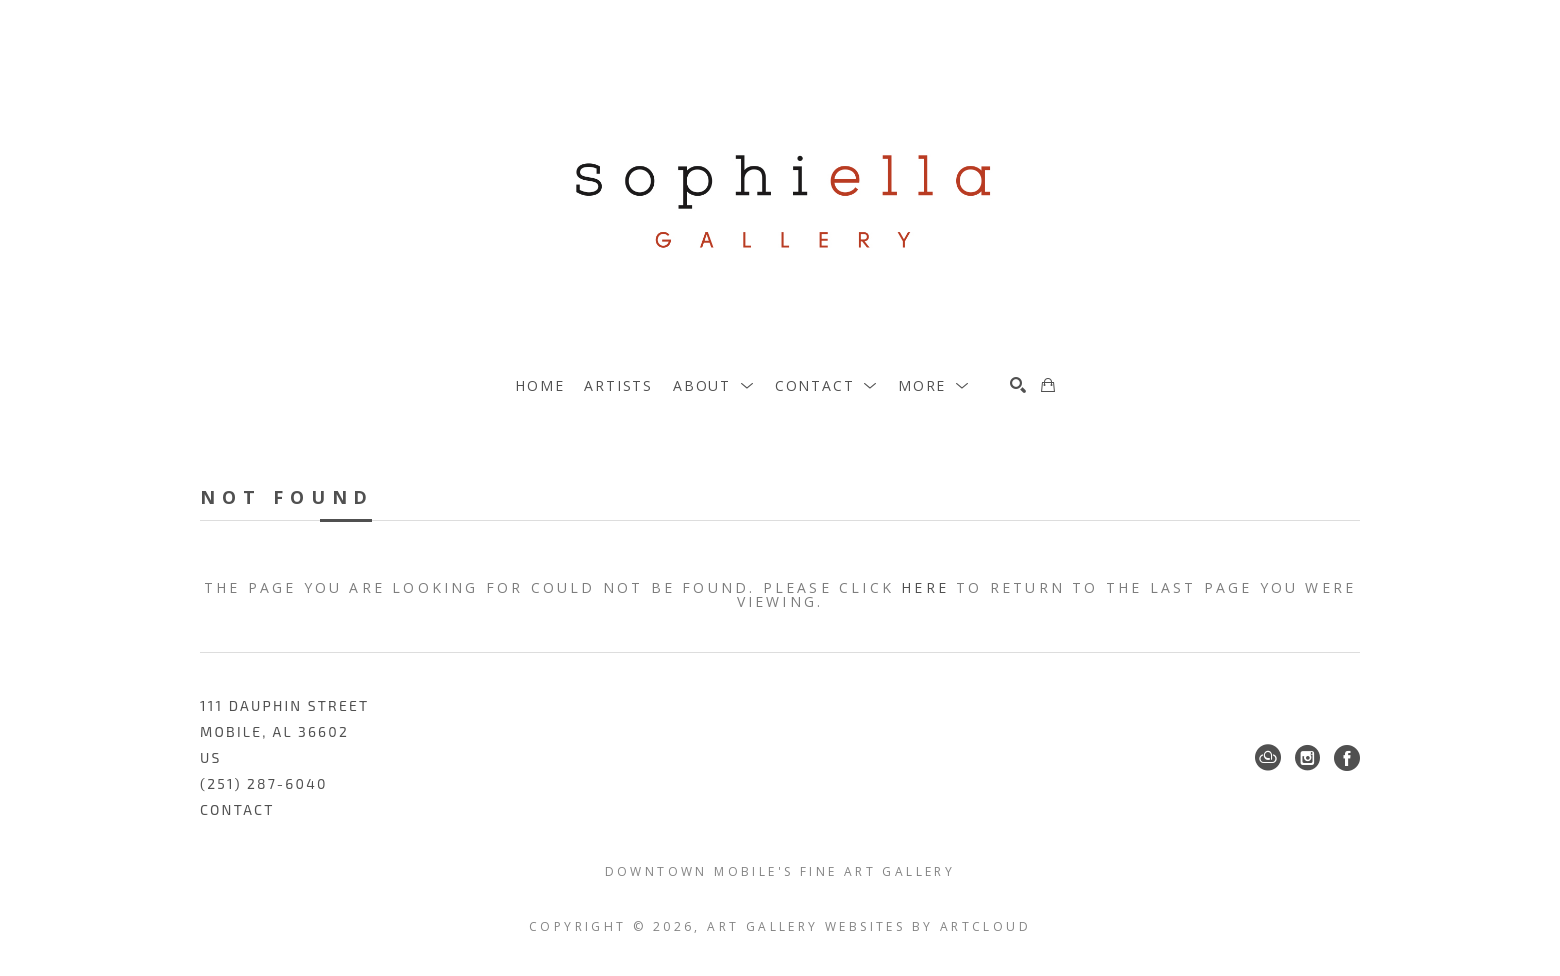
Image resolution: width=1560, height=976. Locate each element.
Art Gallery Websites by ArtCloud (869, 926)
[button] (714, 385)
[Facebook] (1347, 758)
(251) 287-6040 (264, 783)
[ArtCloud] (1268, 758)
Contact (237, 809)
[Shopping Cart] (1048, 385)
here (925, 587)
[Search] (1018, 385)
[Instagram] (1307, 758)
